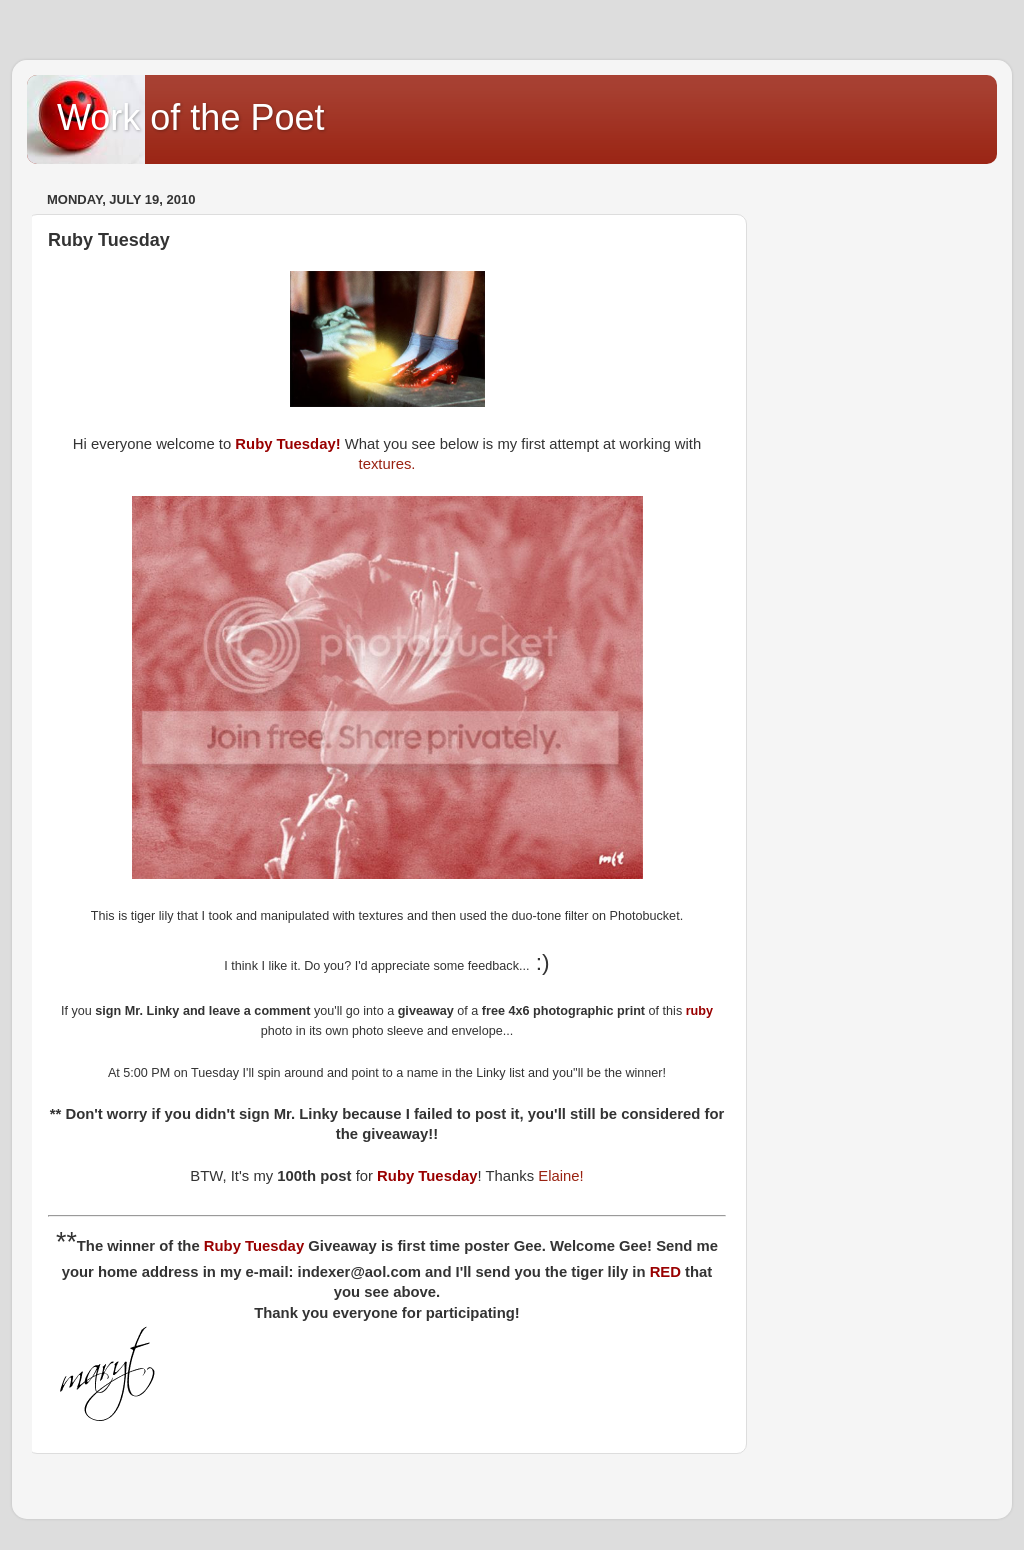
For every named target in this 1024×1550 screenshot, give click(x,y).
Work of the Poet (190, 117)
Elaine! (560, 1176)
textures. (387, 464)
